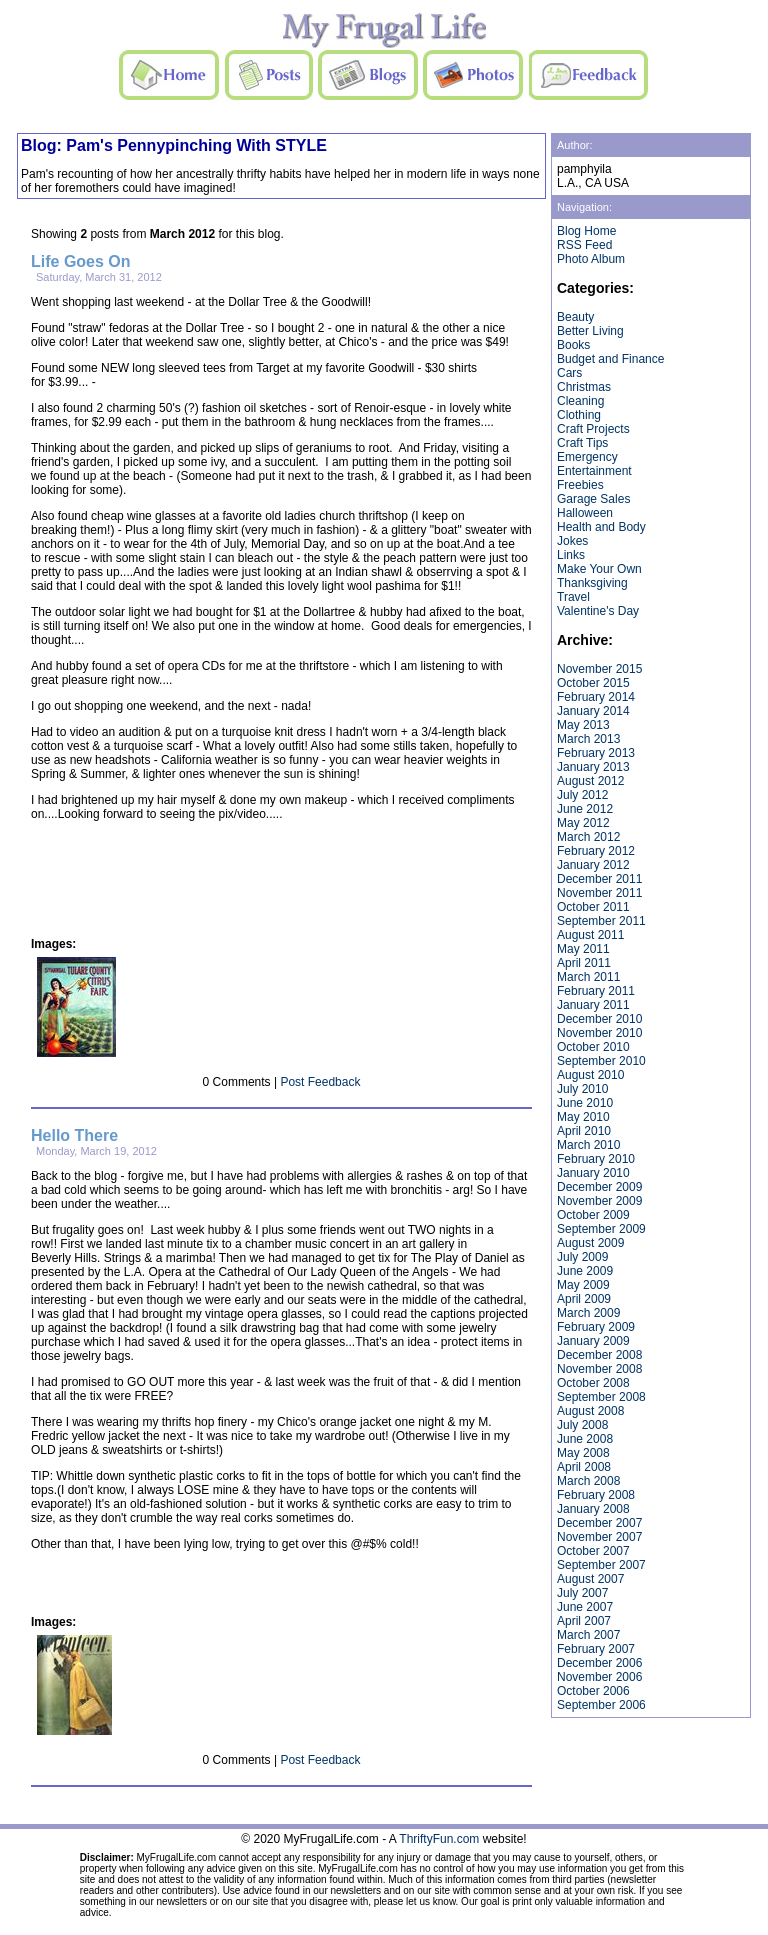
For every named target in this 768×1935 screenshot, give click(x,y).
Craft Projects (593, 429)
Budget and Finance (610, 359)
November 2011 (599, 893)
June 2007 (585, 1607)
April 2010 (584, 1131)
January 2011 (593, 1005)
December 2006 (599, 1663)
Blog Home (586, 231)
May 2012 (583, 823)
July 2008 (582, 1425)
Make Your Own (599, 569)
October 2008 (593, 1383)
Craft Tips (582, 443)
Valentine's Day (598, 611)
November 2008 (599, 1369)
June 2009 (585, 1271)
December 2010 (599, 1019)
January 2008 (593, 1509)
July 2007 (582, 1593)
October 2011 (593, 907)
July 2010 (582, 1089)
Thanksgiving (592, 583)
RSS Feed (584, 245)
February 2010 (596, 1159)
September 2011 (601, 921)
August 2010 (590, 1075)
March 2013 (588, 739)
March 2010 (588, 1145)
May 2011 (583, 949)
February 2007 (596, 1649)
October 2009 (593, 1215)
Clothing (579, 415)
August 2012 (590, 781)
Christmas (584, 387)
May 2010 (583, 1117)
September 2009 (601, 1229)
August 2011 (590, 935)
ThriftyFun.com (439, 1839)
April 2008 (584, 1467)
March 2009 (588, 1313)
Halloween (585, 513)
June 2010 (585, 1103)
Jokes (572, 541)
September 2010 (601, 1061)
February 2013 (596, 753)
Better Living (590, 331)
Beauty (575, 317)
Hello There (74, 1135)
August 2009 (590, 1243)
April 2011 (584, 963)
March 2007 (588, 1635)
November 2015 (599, 669)
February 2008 (596, 1495)
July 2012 (582, 795)
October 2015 (593, 683)
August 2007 (590, 1579)
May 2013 (583, 725)
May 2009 (583, 1285)
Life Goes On (81, 261)
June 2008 (585, 1439)
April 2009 (584, 1299)
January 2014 (593, 711)
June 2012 (585, 809)
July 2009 (582, 1257)
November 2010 (599, 1033)
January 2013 (593, 767)
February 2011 (596, 991)
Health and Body (601, 527)
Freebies (580, 485)
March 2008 (588, 1481)
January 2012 (593, 865)
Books (573, 345)
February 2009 (596, 1327)
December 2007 (599, 1523)
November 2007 (599, 1537)
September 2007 (601, 1565)
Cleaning (580, 401)
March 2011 (588, 977)
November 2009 (599, 1201)
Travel (573, 597)
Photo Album (591, 259)
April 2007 (584, 1621)
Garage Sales (593, 499)
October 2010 (593, 1047)
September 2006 (601, 1705)
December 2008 (599, 1355)
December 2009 (599, 1187)
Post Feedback (320, 1082)
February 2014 (596, 697)
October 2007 (593, 1551)
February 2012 (596, 851)
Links (571, 555)
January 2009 (593, 1341)
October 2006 (593, 1691)
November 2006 (599, 1677)
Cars (569, 373)
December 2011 (599, 879)
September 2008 (601, 1397)
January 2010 (593, 1173)
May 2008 (583, 1453)
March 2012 (588, 837)
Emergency (587, 457)
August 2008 (590, 1411)
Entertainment (594, 471)
